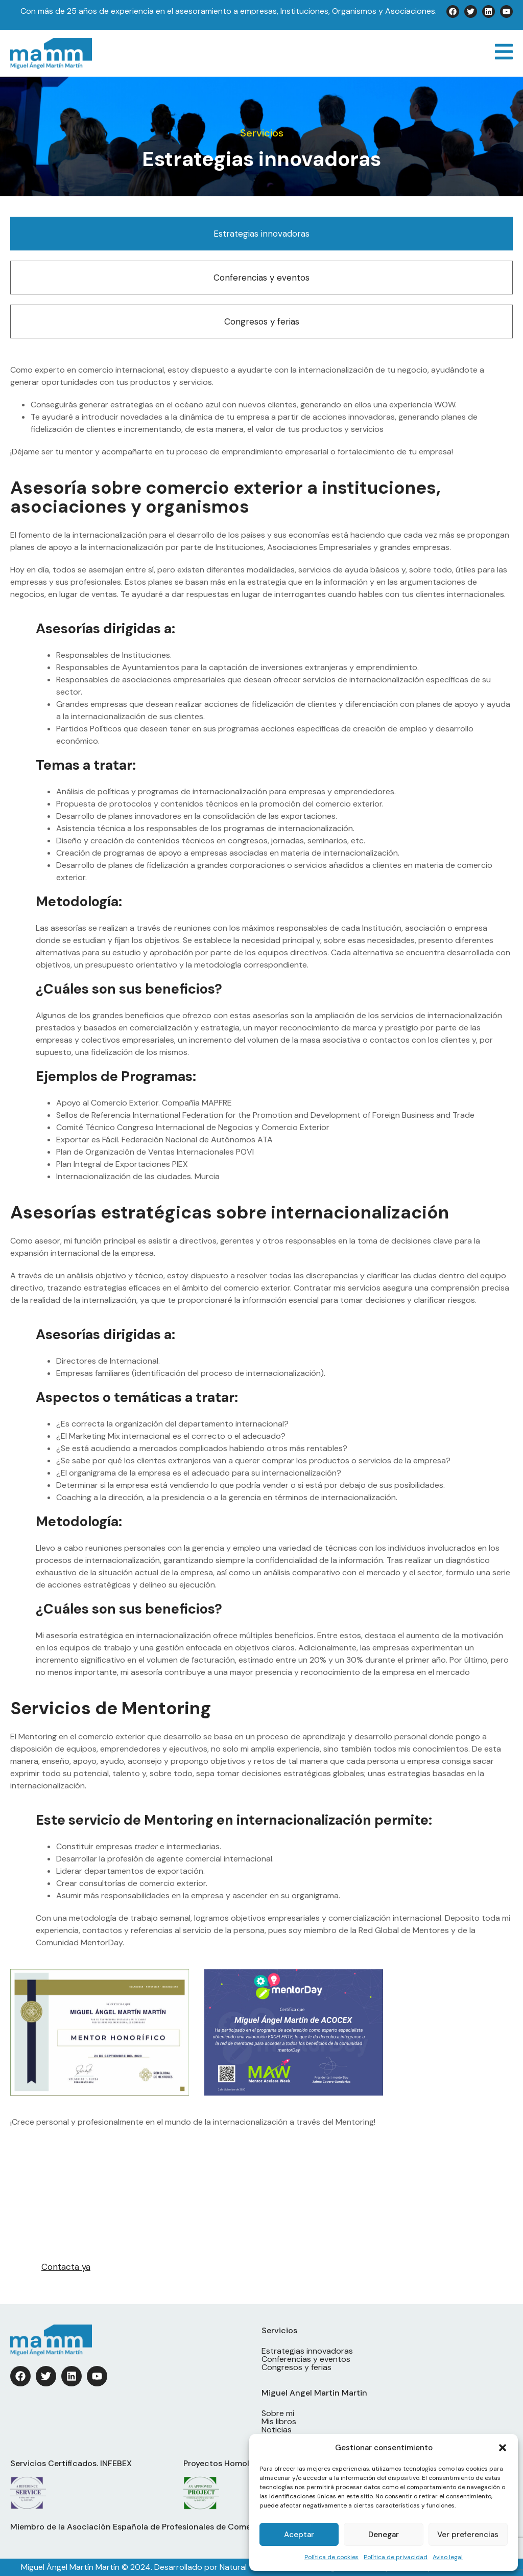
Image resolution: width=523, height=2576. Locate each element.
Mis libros (279, 2422)
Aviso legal (448, 2557)
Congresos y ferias (261, 321)
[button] (502, 2448)
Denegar (383, 2534)
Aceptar (299, 2534)
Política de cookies (331, 2557)
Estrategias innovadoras (261, 233)
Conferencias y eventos (261, 277)
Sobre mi (278, 2413)
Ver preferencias (467, 2534)
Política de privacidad (395, 2557)
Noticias (277, 2430)
